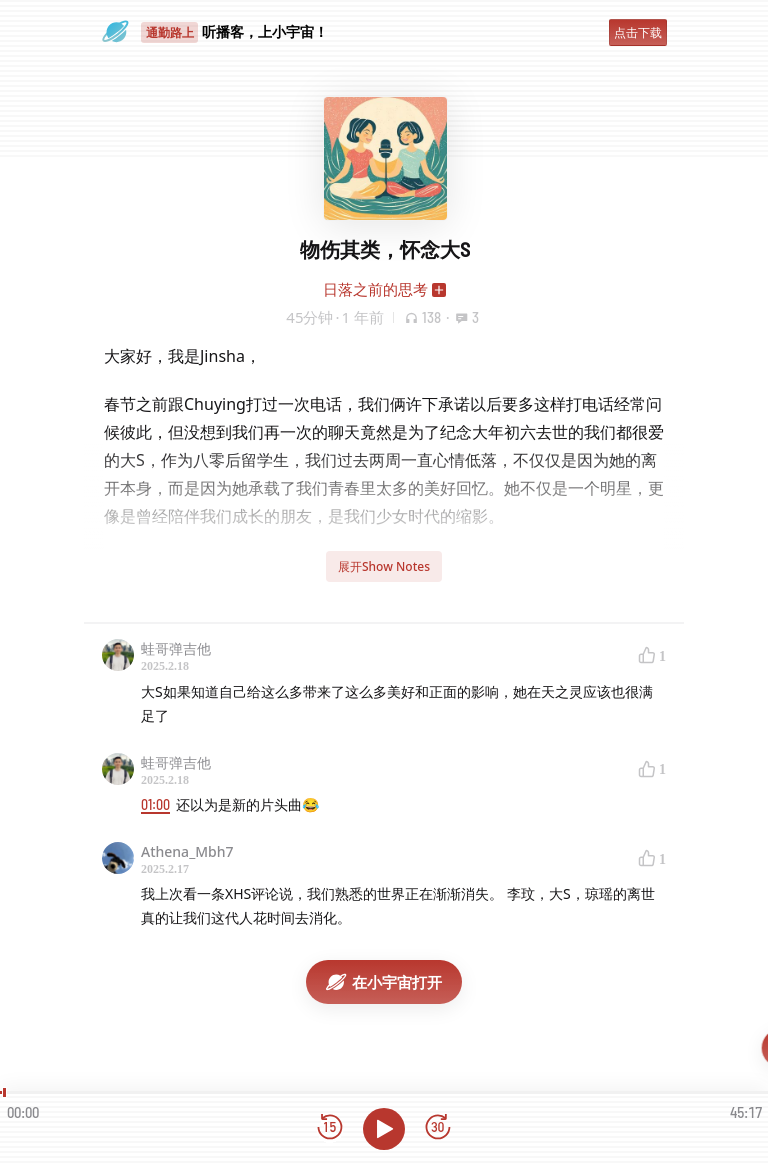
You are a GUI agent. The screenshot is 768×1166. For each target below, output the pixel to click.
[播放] (384, 1129)
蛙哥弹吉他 (176, 648)
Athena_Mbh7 (187, 851)
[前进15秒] (438, 1128)
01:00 (155, 804)
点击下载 (638, 32)
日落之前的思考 (375, 289)
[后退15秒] (330, 1128)
